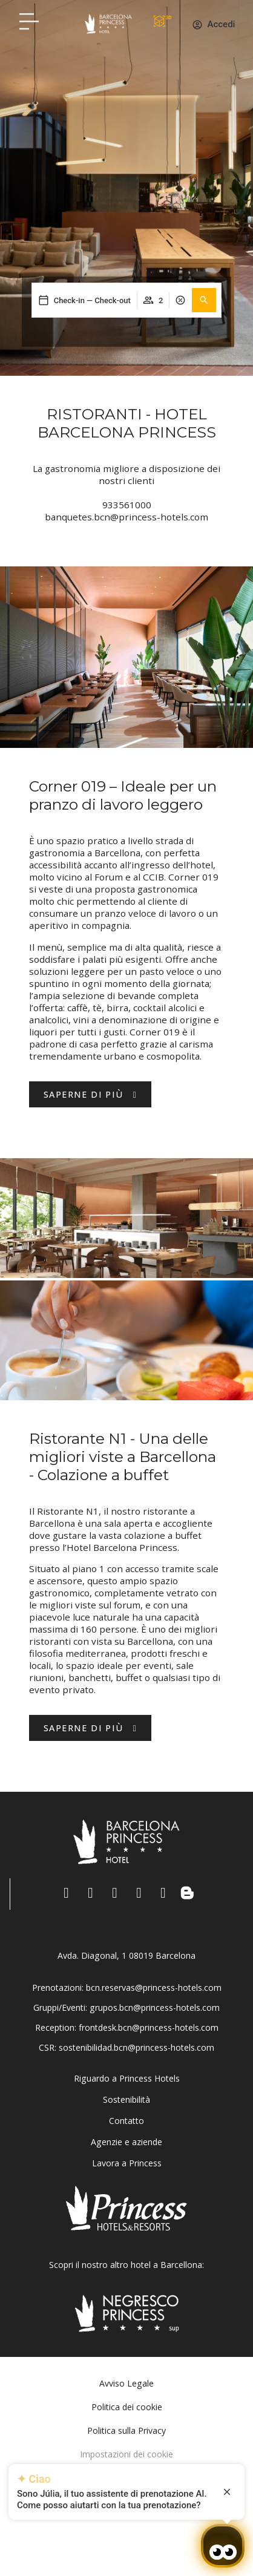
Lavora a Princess (127, 2163)
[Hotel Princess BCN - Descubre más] (90, 1728)
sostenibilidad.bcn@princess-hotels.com (136, 2047)
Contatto (126, 2120)
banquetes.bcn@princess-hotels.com (126, 517)
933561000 (126, 505)
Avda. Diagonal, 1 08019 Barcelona (127, 1955)
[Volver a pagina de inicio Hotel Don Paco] (108, 23)
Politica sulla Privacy (126, 2430)
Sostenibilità (126, 2099)
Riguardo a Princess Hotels (127, 2078)
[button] (204, 300)
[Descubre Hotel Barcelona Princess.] (90, 1094)
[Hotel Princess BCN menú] (29, 21)
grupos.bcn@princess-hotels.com (155, 2007)
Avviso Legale (126, 2383)
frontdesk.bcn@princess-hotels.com (148, 2027)
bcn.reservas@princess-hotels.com (154, 1987)
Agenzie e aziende (126, 2142)
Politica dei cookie (126, 2407)
